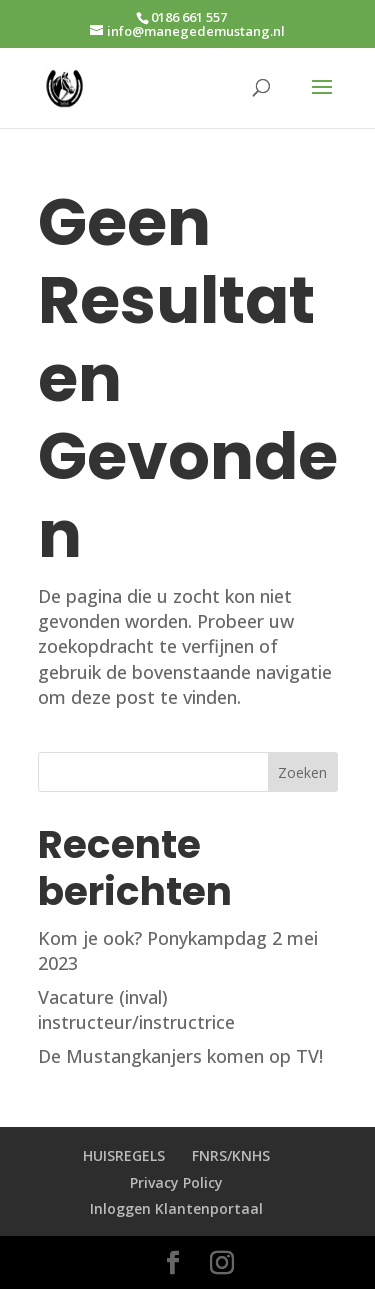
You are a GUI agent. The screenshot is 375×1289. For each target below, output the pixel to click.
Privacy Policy (176, 1182)
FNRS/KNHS (231, 1155)
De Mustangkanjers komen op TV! (180, 1056)
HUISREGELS (124, 1155)
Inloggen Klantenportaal (176, 1208)
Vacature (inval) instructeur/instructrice (136, 1009)
